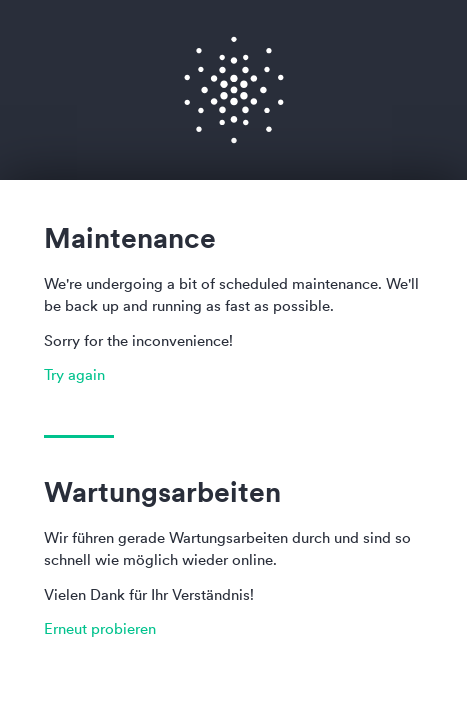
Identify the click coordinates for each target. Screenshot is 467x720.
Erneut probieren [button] (100, 628)
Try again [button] (74, 374)
